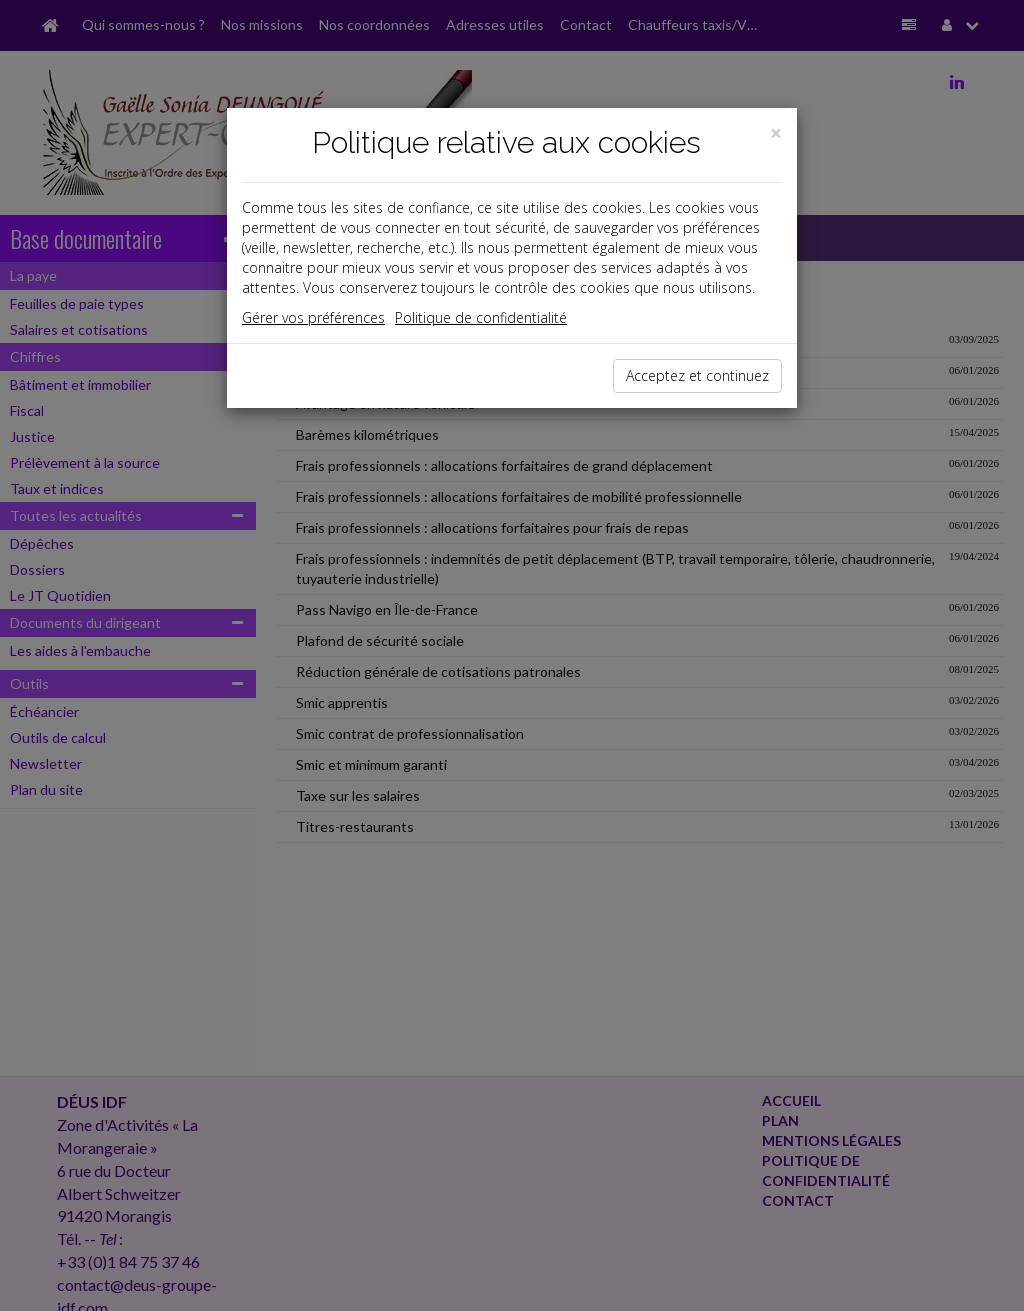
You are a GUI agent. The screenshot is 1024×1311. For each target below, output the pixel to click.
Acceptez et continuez (697, 375)
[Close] (776, 133)
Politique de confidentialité (481, 317)
